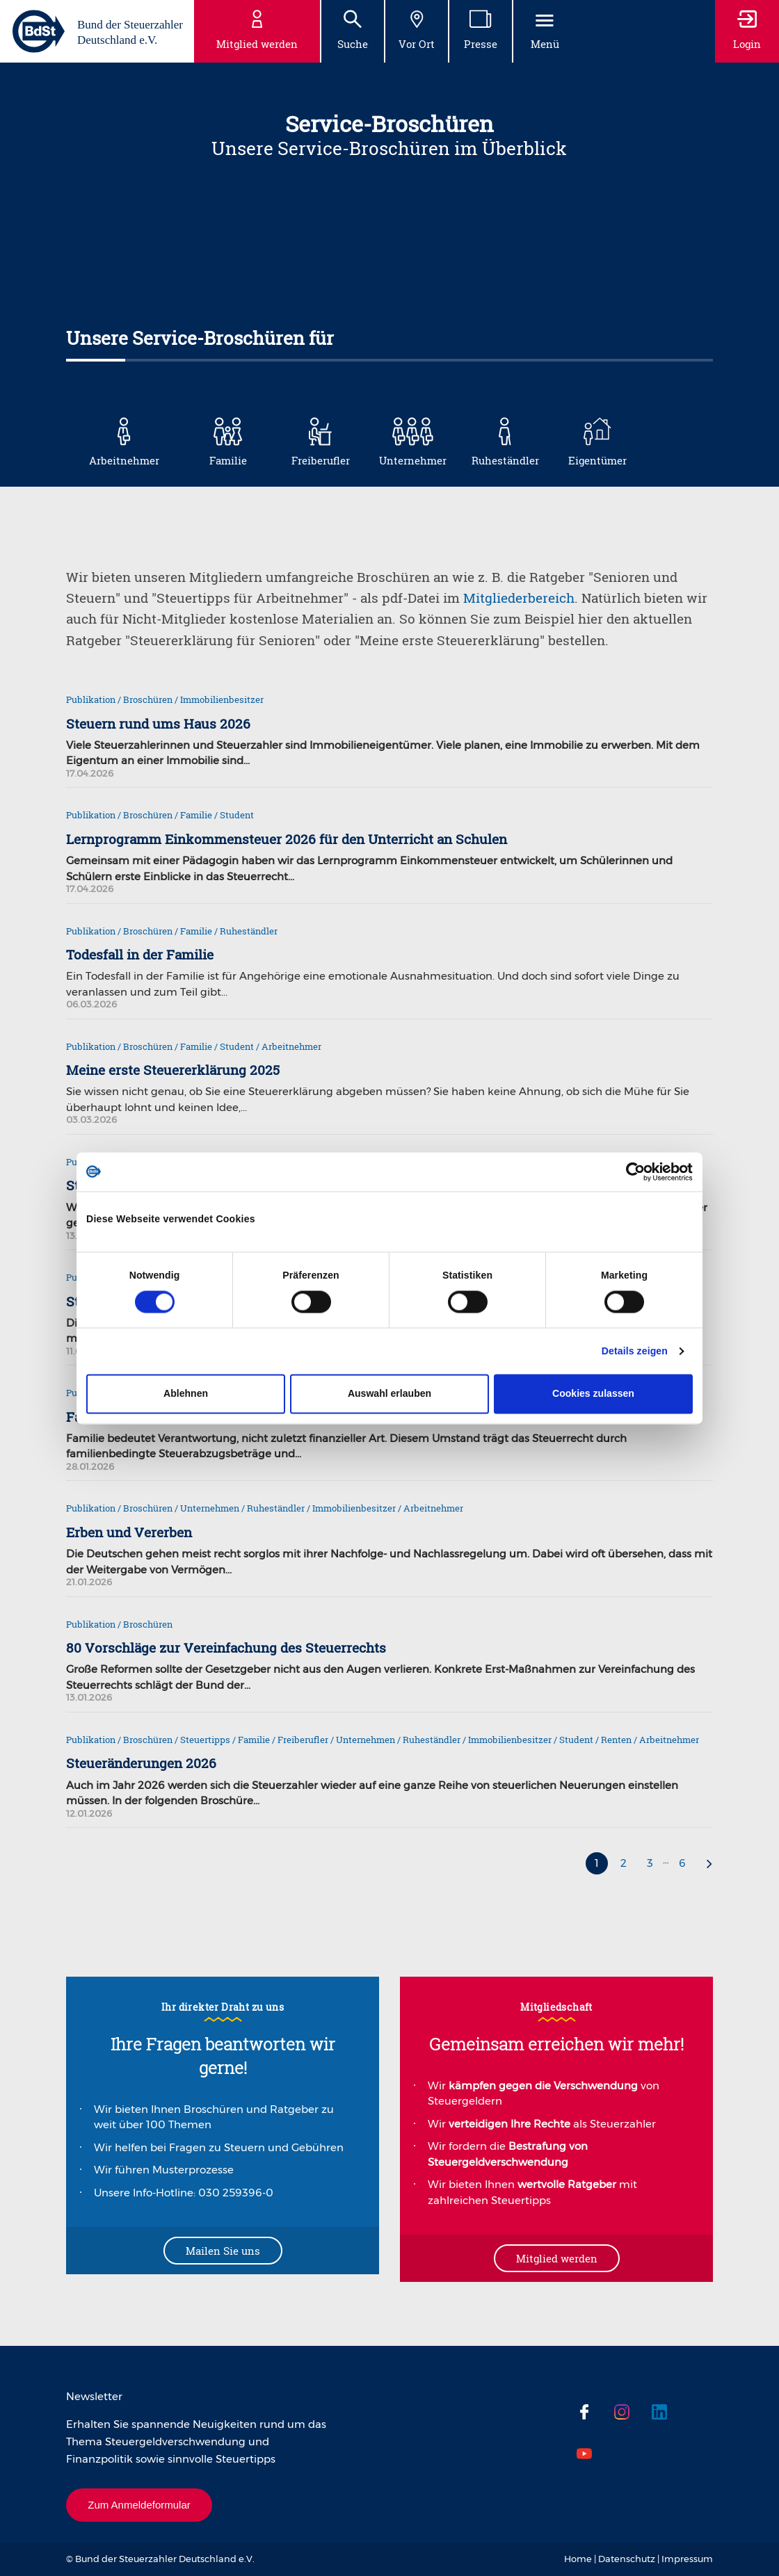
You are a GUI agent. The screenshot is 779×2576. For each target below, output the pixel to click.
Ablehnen (185, 1394)
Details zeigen (635, 1351)
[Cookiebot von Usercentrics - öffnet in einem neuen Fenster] (632, 1171)
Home (578, 2558)
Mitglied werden (556, 2258)
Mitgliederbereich (519, 597)
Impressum (687, 2558)
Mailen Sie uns (223, 2251)
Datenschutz (626, 2558)
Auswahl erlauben (389, 1394)
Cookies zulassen (593, 1394)
